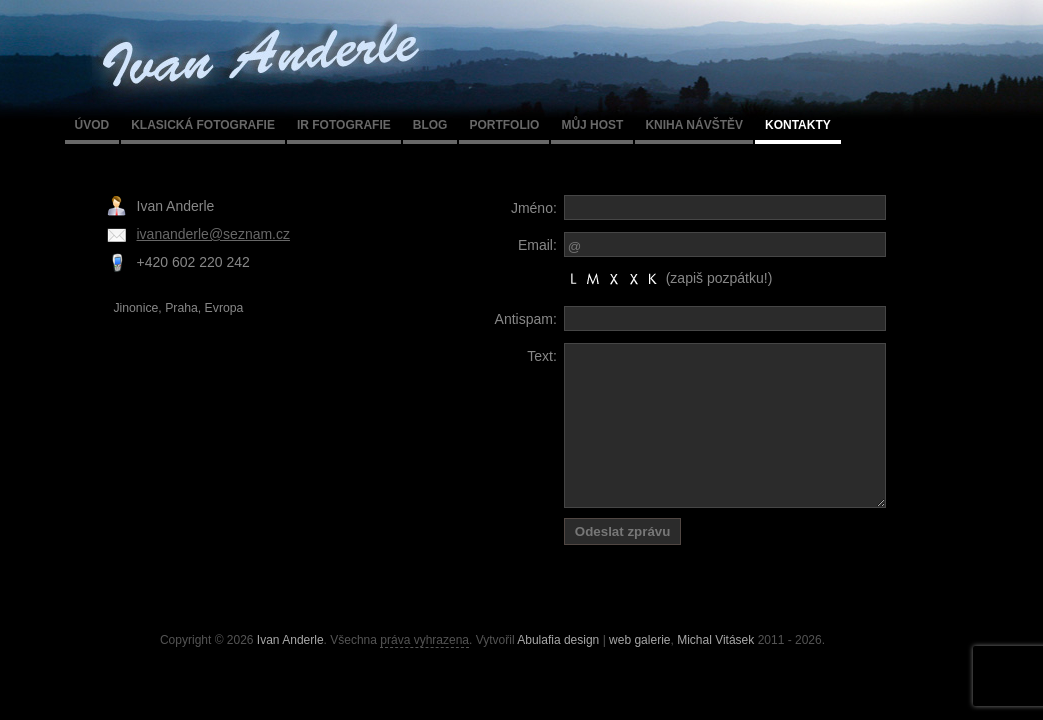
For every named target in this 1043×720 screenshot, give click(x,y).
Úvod (92, 125)
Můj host (592, 125)
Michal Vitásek (715, 640)
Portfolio (504, 125)
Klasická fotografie (203, 125)
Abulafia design (558, 640)
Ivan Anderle (290, 640)
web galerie (639, 640)
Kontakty (798, 125)
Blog (430, 125)
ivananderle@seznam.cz (214, 234)
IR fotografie (344, 125)
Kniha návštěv (694, 125)
